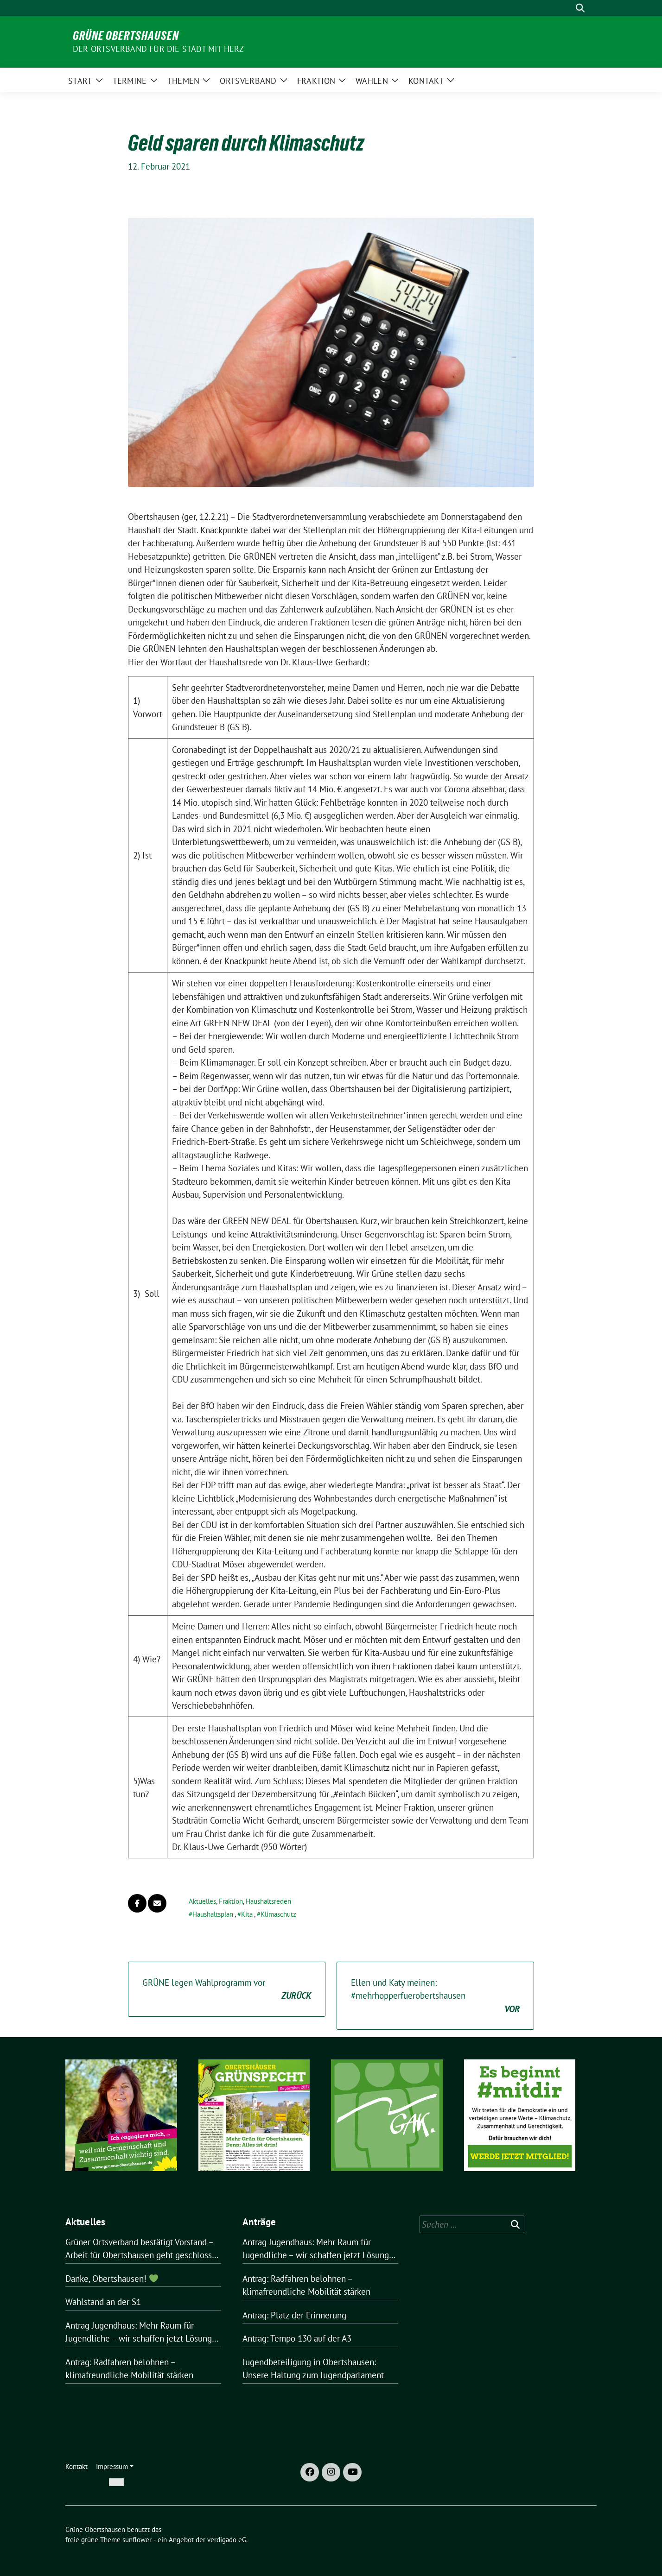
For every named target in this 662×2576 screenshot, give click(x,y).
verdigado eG (226, 2539)
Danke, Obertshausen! (111, 2278)
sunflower (137, 2539)
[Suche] (567, 8)
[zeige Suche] (580, 8)
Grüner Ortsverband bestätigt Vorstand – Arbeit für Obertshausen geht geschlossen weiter (143, 2249)
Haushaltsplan (212, 1914)
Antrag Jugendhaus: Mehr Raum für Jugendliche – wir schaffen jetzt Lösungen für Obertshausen (143, 2332)
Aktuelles (202, 1901)
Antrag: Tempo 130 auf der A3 (296, 2338)
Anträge (259, 2222)
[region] (121, 2126)
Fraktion (231, 1901)
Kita (247, 1914)
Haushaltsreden (268, 1901)
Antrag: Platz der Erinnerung (294, 2315)
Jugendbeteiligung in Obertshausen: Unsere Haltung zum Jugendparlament (313, 2368)
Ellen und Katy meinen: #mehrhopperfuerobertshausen (435, 1996)
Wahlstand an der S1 (103, 2301)
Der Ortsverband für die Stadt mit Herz (158, 49)
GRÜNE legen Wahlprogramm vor (226, 1989)
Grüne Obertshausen (126, 36)
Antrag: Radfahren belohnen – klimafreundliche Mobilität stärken (129, 2368)
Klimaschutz (278, 1914)
